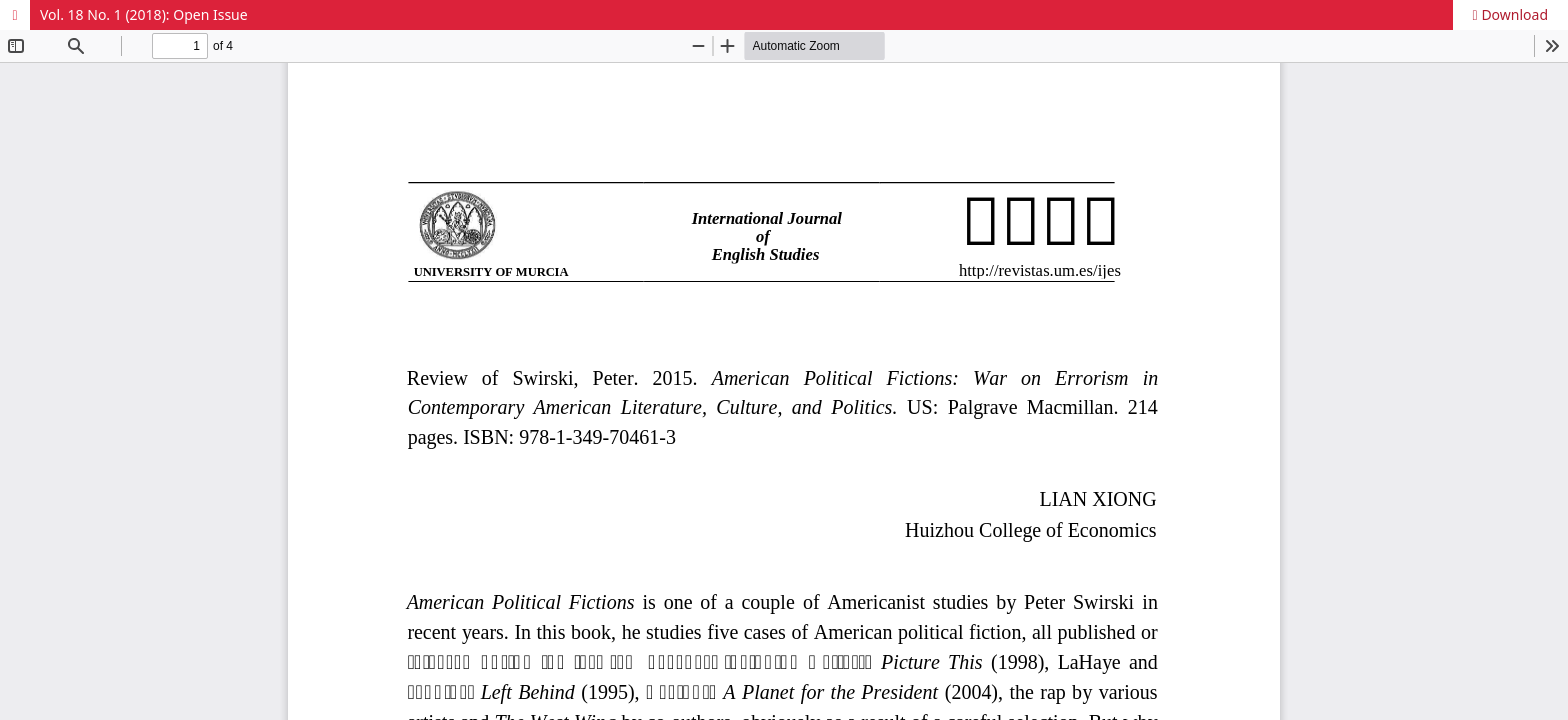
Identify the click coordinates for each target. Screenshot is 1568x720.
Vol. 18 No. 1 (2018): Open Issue (144, 14)
